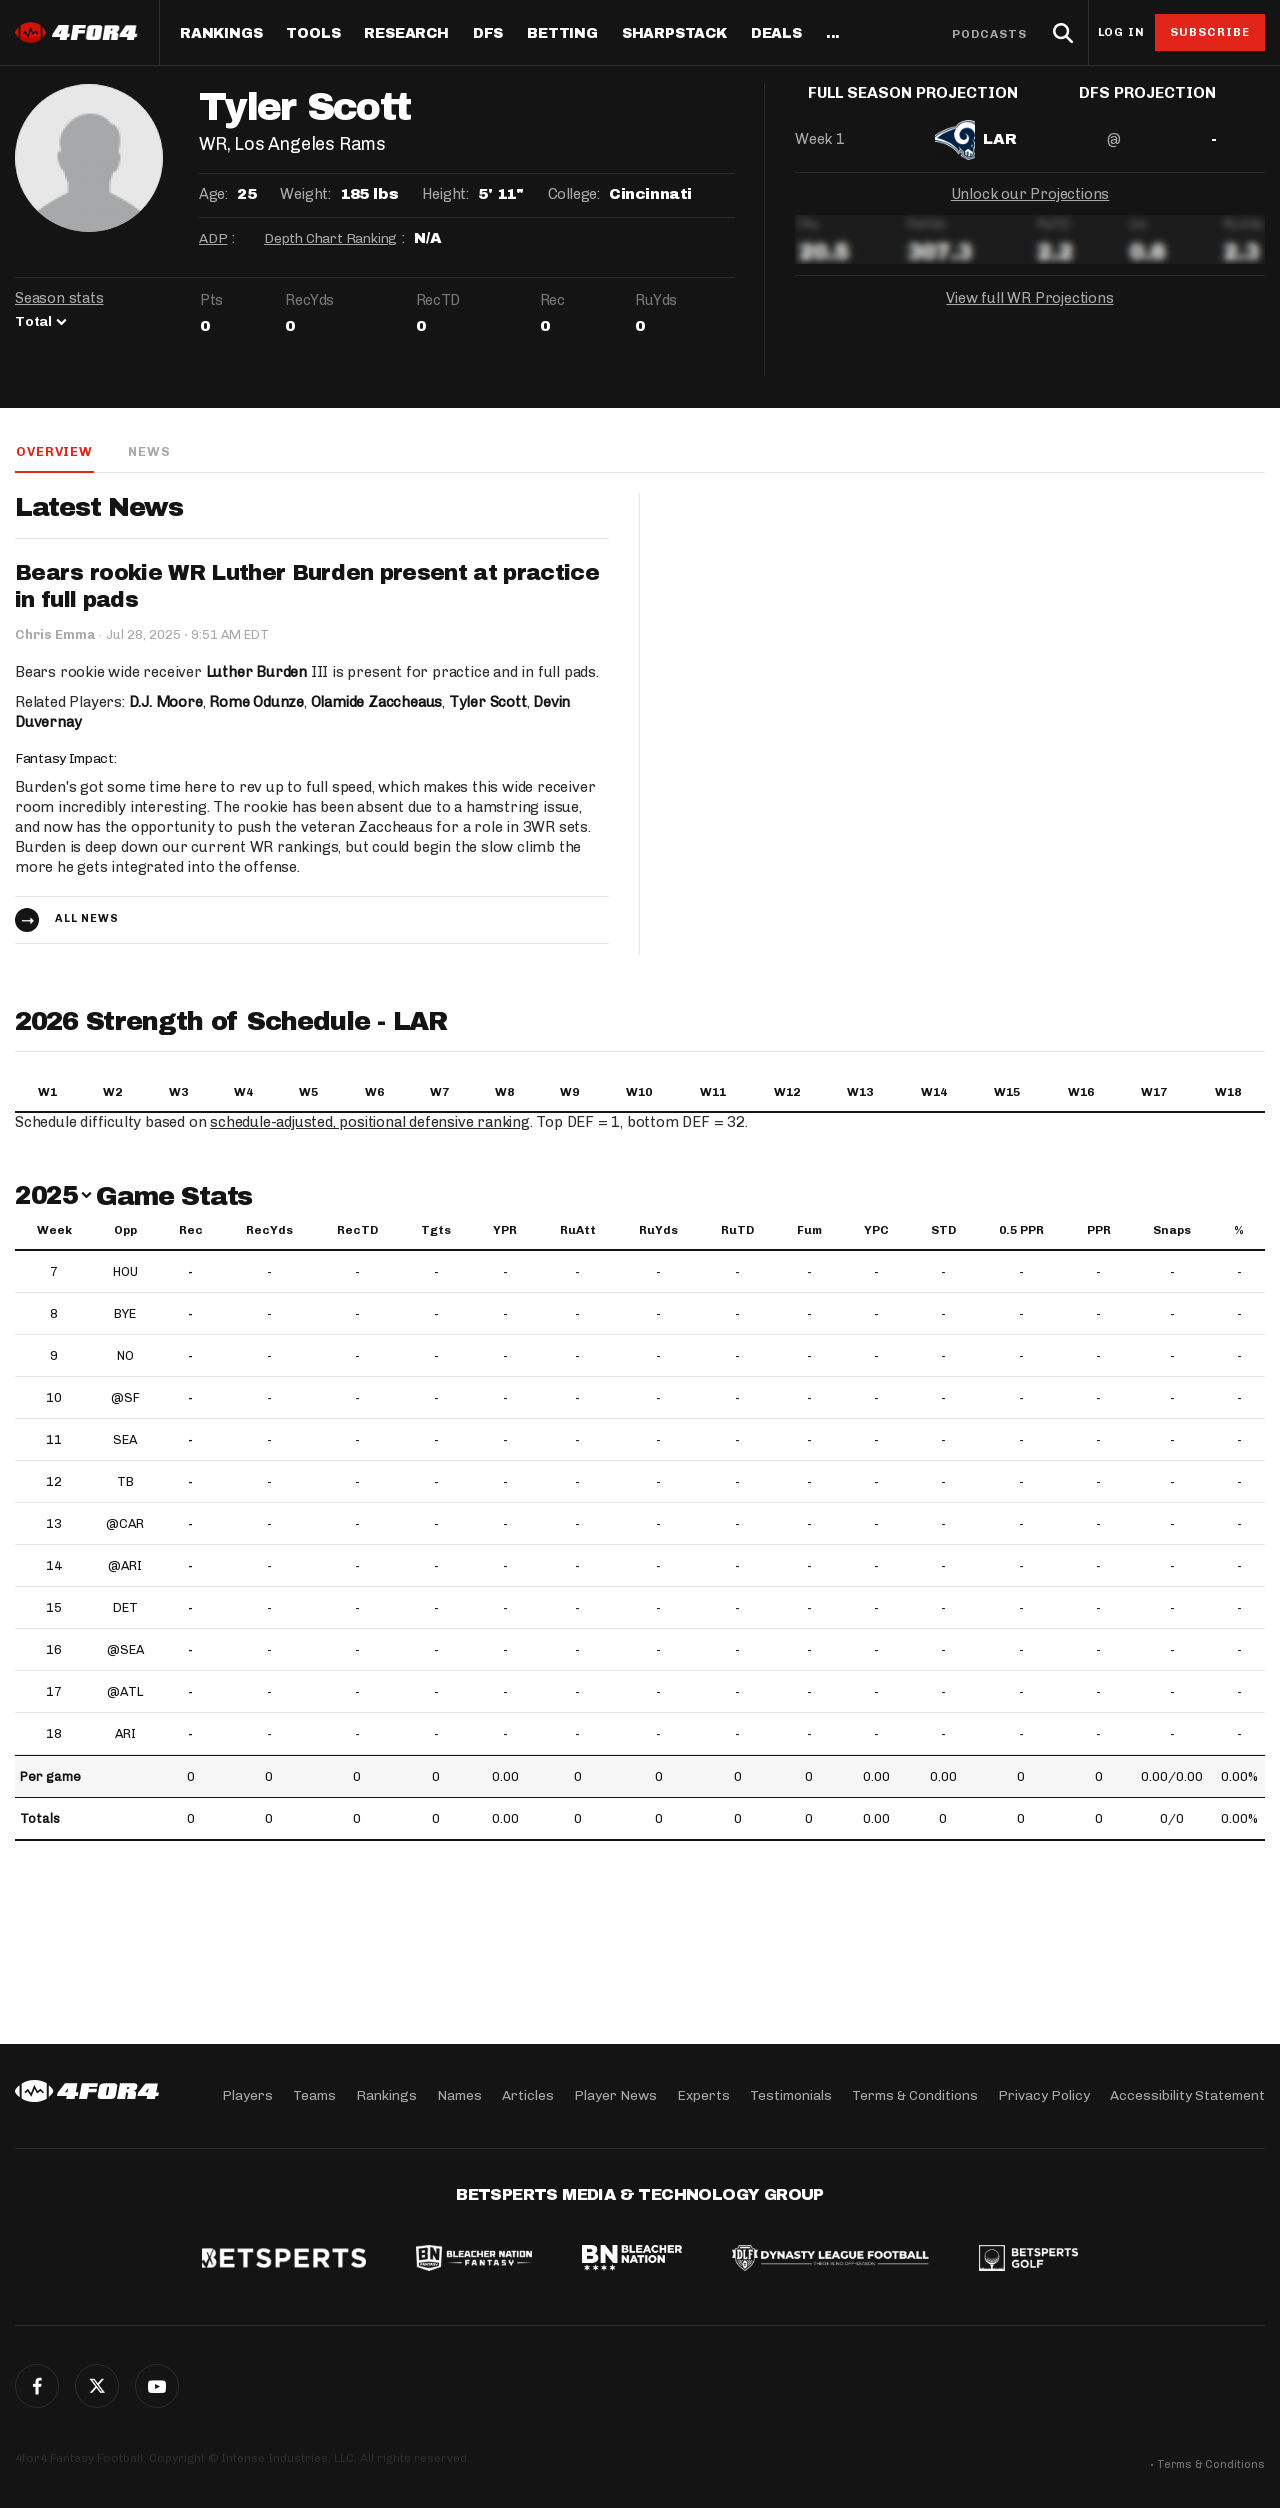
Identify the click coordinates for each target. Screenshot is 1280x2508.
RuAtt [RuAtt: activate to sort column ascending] (578, 1231)
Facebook (37, 2386)
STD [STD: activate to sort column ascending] (943, 1231)
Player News (615, 2095)
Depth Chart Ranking (330, 238)
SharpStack (674, 34)
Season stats (59, 298)
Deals (776, 34)
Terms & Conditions (915, 2095)
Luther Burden (256, 673)
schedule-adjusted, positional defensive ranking (372, 1123)
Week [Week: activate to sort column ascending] (54, 1231)
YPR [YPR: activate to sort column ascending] (505, 1231)
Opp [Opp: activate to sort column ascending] (125, 1231)
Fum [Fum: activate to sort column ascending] (809, 1231)
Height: (445, 194)
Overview (53, 451)
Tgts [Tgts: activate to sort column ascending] (436, 1231)
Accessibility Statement (1187, 2095)
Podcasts (990, 34)
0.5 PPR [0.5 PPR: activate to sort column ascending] (1021, 1231)
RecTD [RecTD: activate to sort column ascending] (357, 1231)
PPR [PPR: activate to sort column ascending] (1099, 1231)
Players (247, 2095)
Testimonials (791, 2095)
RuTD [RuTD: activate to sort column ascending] (737, 1231)
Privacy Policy (1044, 2095)
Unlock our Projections (1030, 210)
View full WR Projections (1030, 314)
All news (87, 919)
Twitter (97, 2386)
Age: (213, 194)
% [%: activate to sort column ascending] (1239, 1231)
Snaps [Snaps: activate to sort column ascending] (1172, 1231)
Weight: (305, 194)
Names (459, 2095)
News (148, 451)
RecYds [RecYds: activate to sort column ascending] (269, 1231)
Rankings (221, 34)
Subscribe (1210, 32)
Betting (562, 34)
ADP (213, 238)
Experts (703, 2095)
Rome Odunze (256, 703)
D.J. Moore (166, 703)
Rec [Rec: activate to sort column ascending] (191, 1231)
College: (574, 194)
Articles (528, 2095)
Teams (314, 2095)
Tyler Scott (489, 703)
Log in (1121, 32)
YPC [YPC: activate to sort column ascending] (876, 1231)
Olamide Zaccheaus (377, 703)
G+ (157, 2386)
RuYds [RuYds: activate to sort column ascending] (658, 1231)
